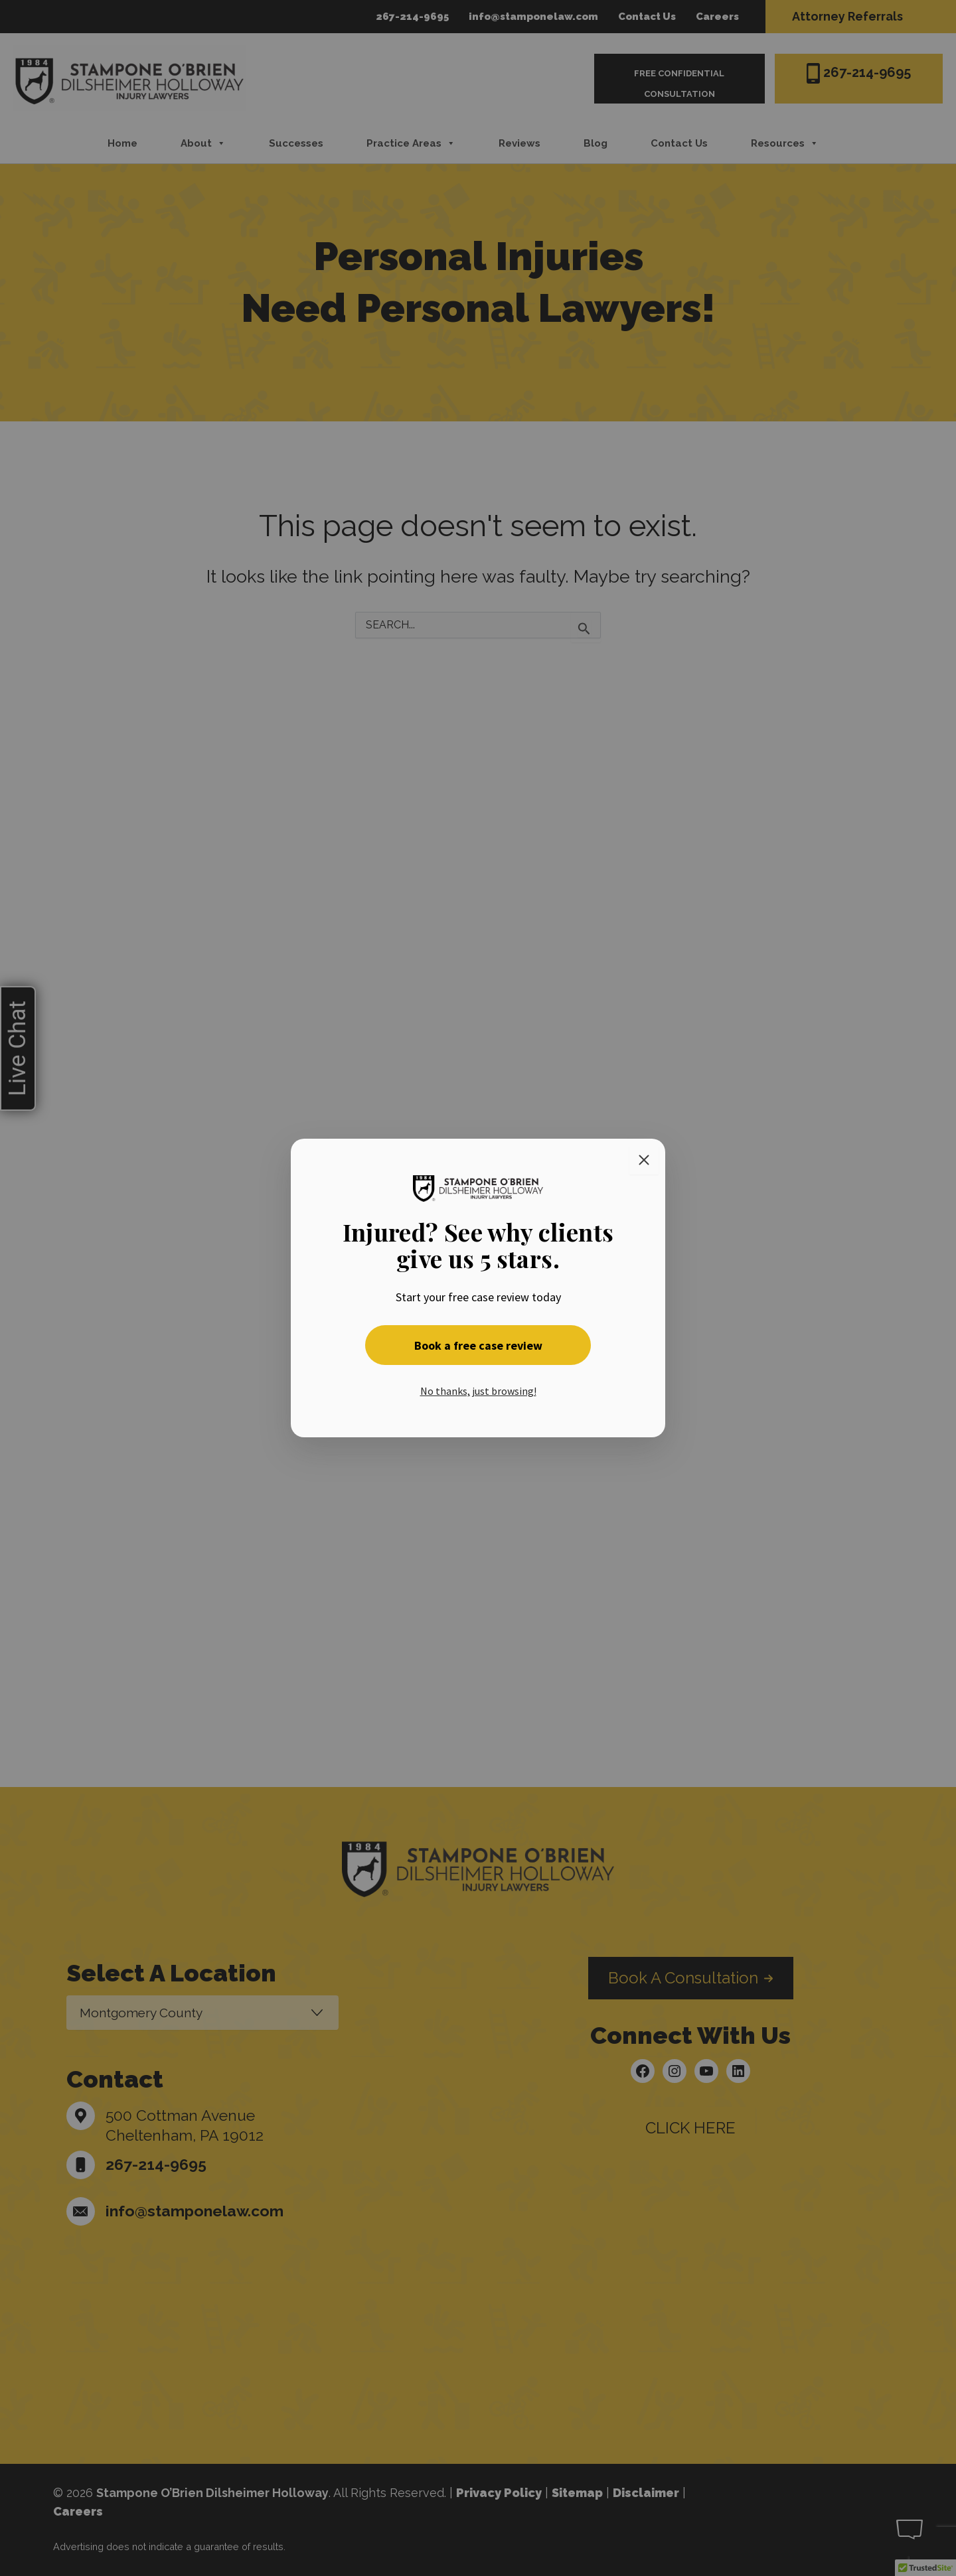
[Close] (644, 1160)
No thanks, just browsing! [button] (478, 1390)
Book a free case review (478, 1345)
